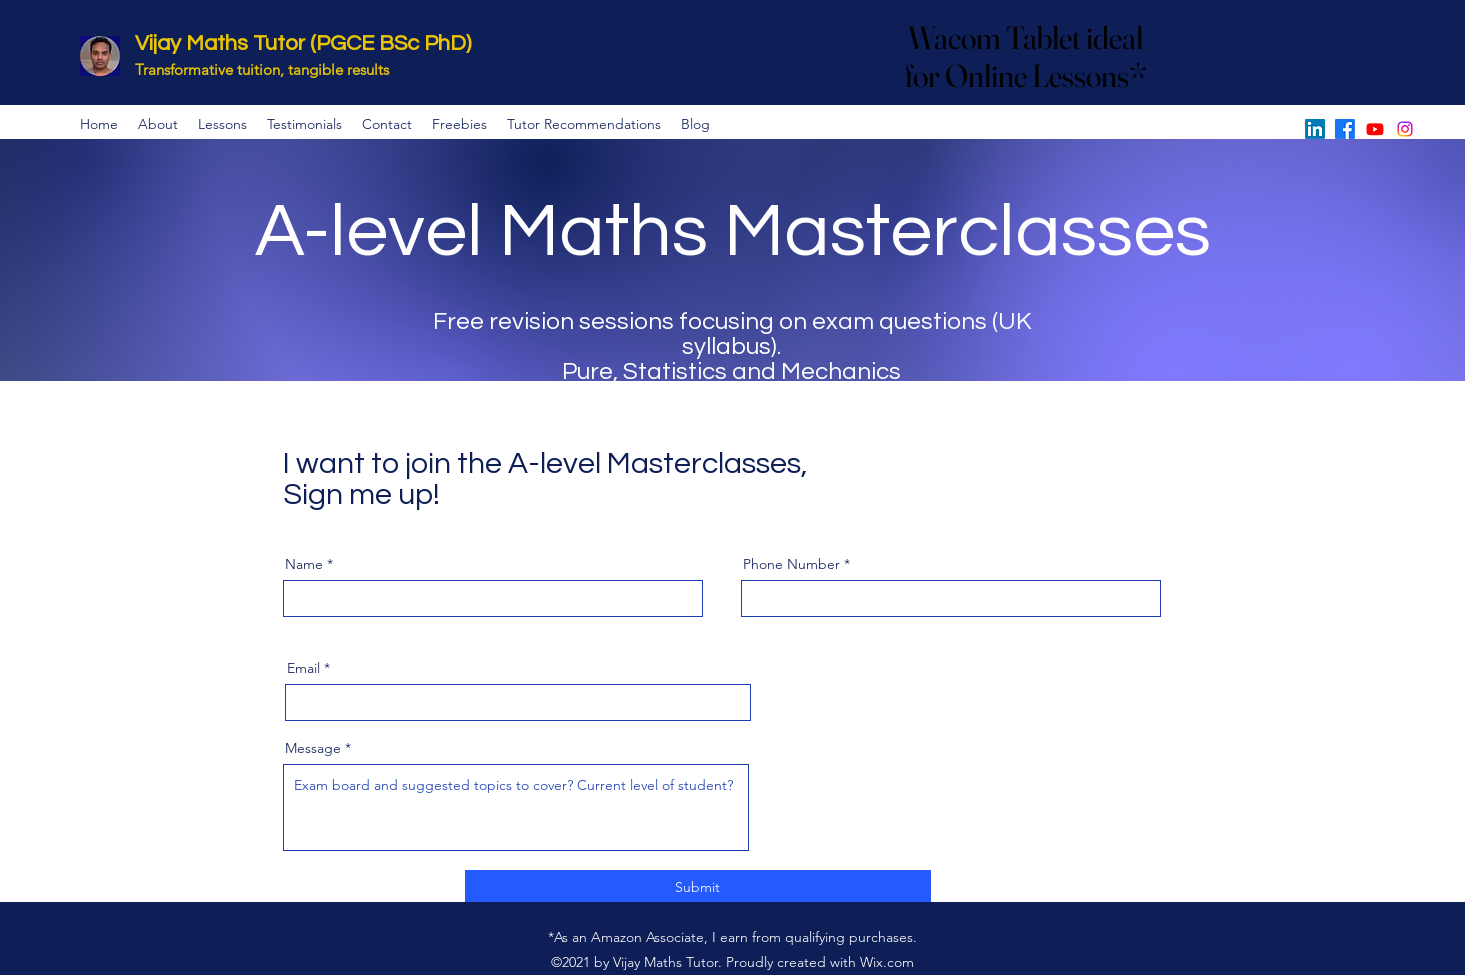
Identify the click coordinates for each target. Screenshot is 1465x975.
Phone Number (791, 564)
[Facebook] (1345, 129)
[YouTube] (1375, 129)
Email (303, 668)
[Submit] (698, 888)
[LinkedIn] (1315, 129)
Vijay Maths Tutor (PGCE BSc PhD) (303, 43)
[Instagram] (1405, 129)
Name (304, 564)
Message (313, 748)
